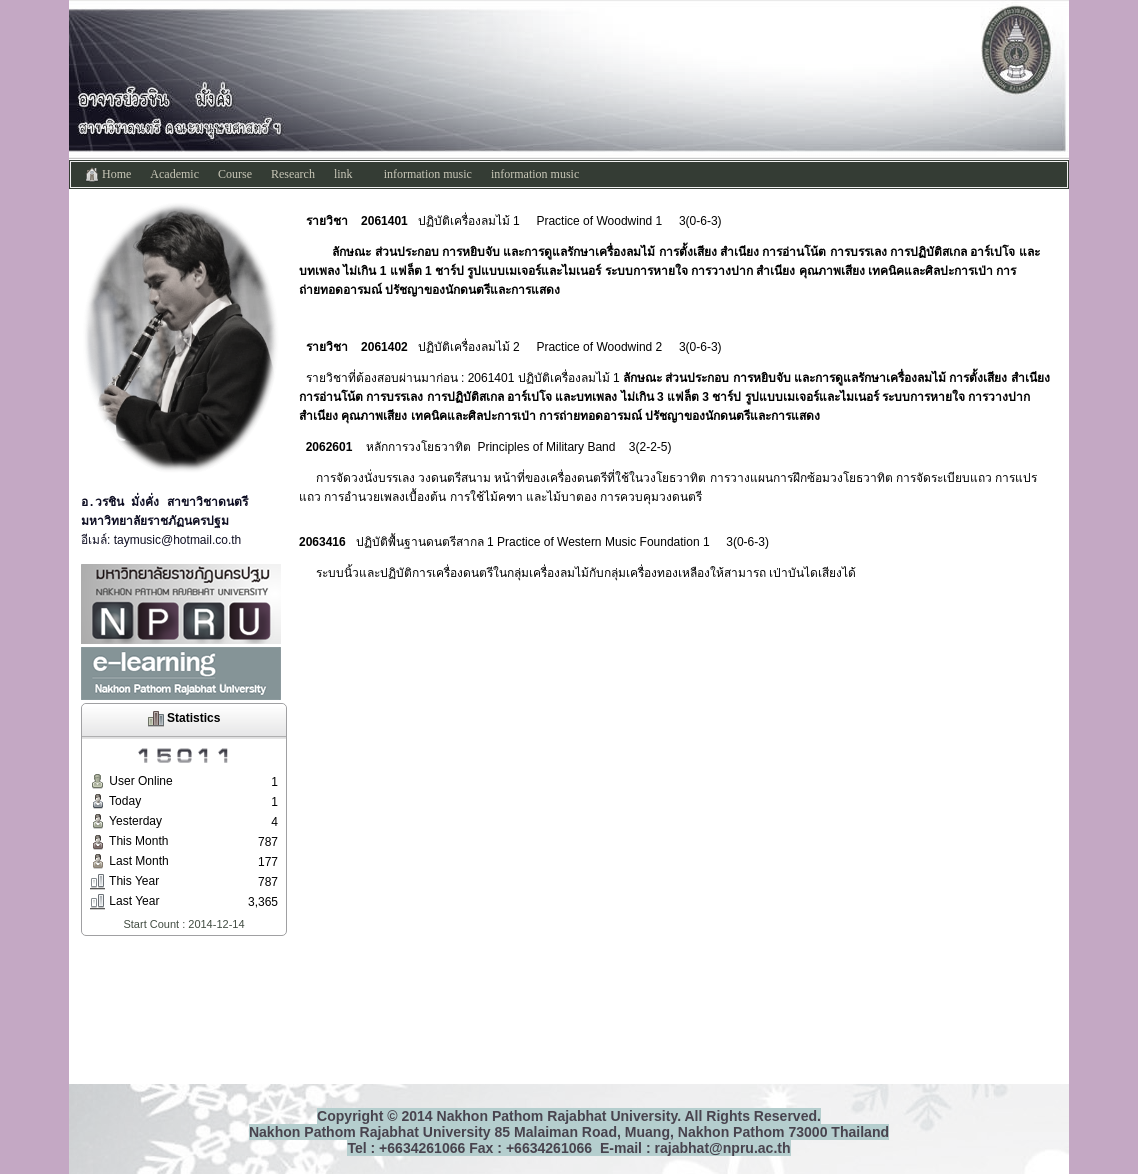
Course (235, 174)
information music (428, 174)
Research (293, 174)
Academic (174, 174)
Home (107, 175)
